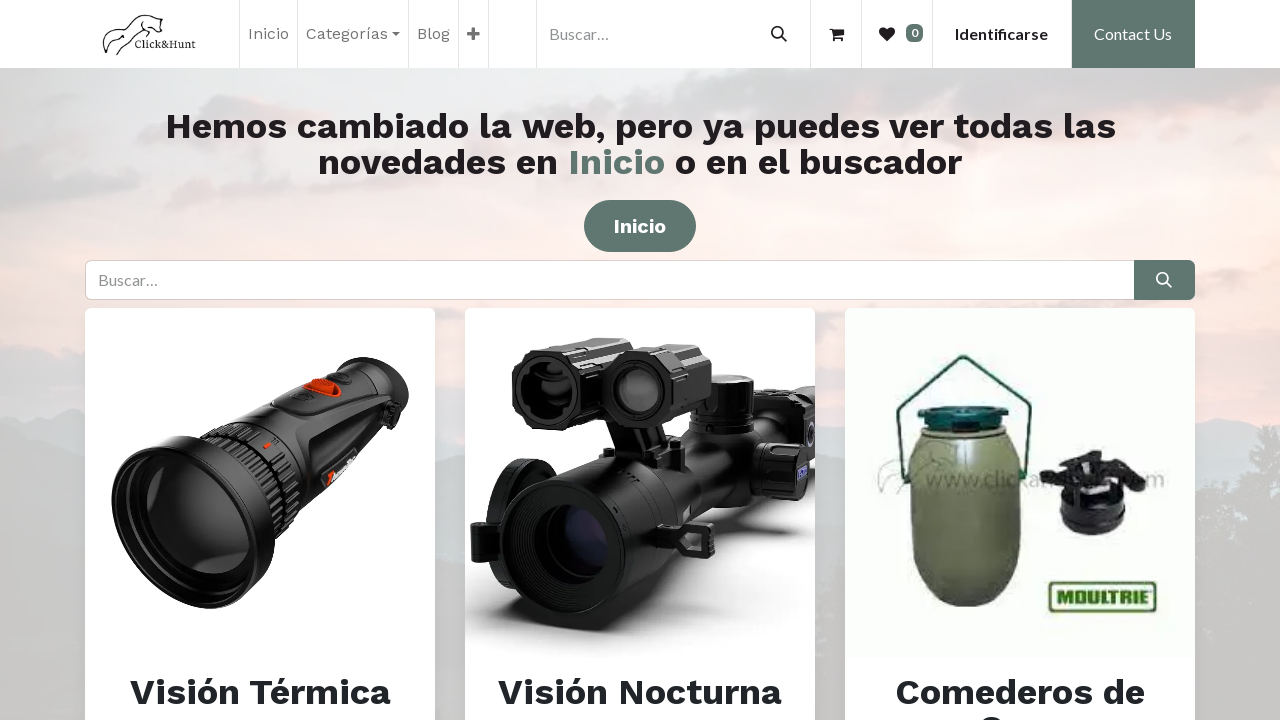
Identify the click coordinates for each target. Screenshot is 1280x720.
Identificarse (1001, 33)
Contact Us (1133, 33)
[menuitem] (268, 34)
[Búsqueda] (779, 34)
